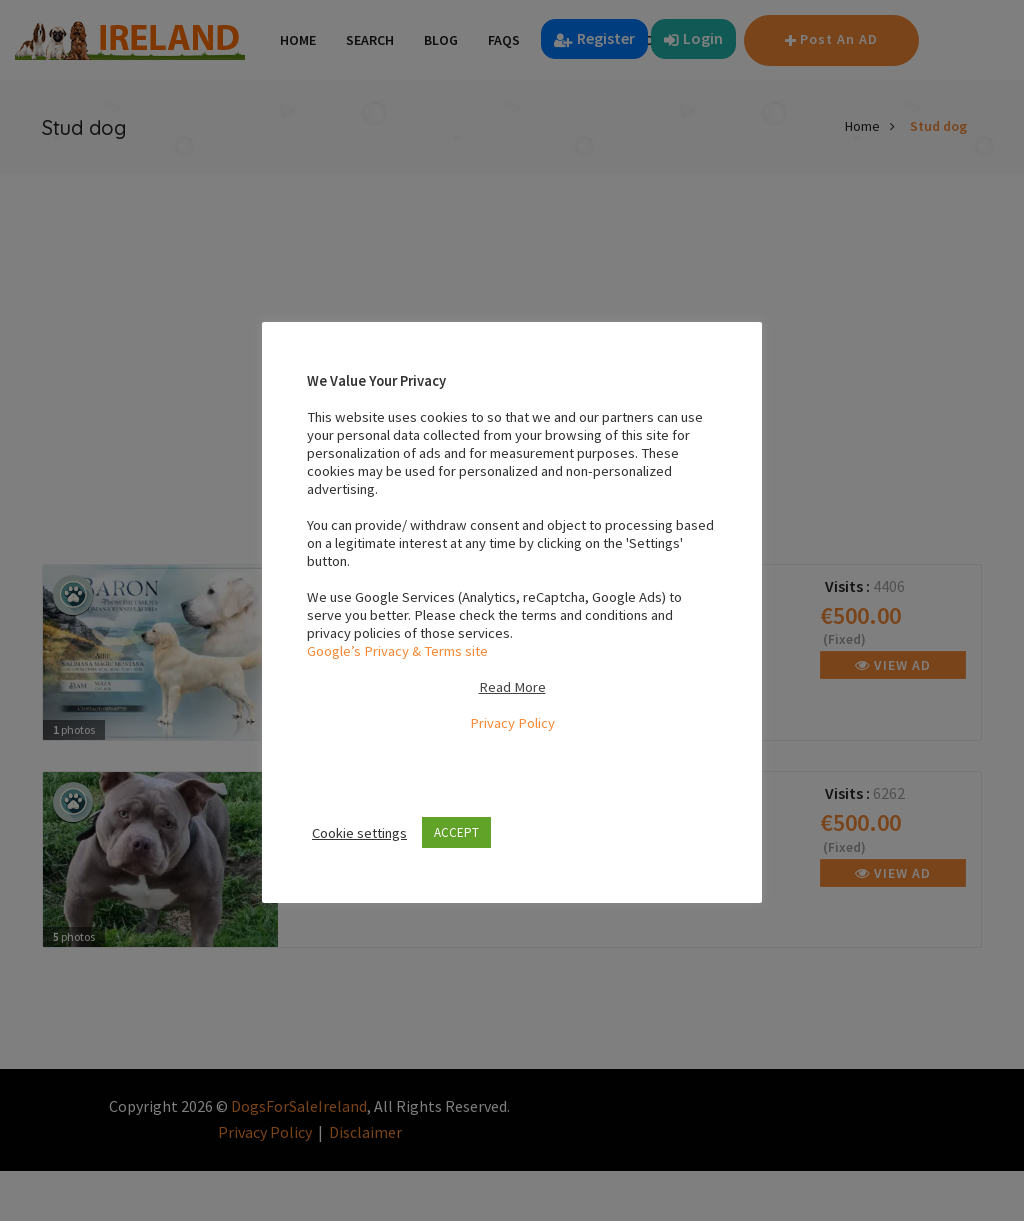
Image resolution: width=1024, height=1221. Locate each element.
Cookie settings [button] (359, 833)
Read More (512, 687)
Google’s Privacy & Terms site (397, 651)
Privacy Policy (512, 723)
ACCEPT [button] (456, 832)
